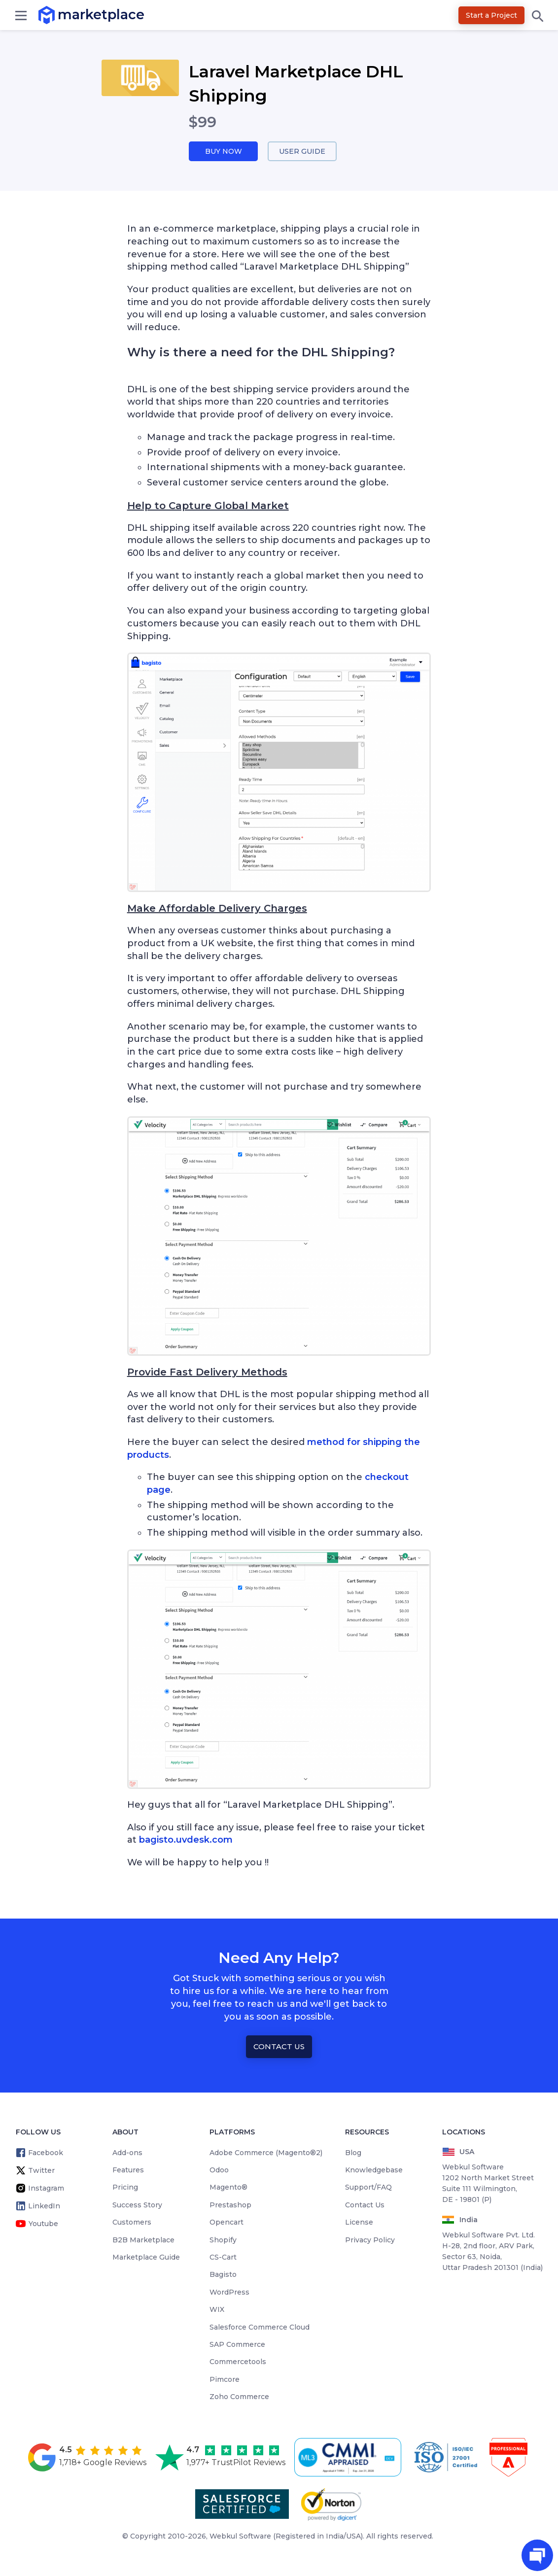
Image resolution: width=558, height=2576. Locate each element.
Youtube (43, 2224)
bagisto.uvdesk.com (186, 1840)
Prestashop (230, 2205)
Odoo (219, 2170)
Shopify (223, 2240)
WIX (216, 2310)
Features (128, 2170)
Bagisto (223, 2275)
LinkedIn (44, 2206)
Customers (131, 2223)
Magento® (228, 2188)
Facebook (45, 2153)
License (359, 2223)
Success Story (137, 2205)
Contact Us (279, 2047)
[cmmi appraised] (349, 2458)
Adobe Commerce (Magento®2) (265, 2153)
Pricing (125, 2188)
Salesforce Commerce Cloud (259, 2327)
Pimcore (224, 2379)
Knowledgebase (374, 2170)
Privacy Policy (370, 2240)
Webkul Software (240, 2536)
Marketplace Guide (146, 2257)
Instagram (46, 2188)
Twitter (41, 2170)
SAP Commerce (237, 2344)
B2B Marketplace (143, 2240)
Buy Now (223, 151)
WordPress (229, 2292)
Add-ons (127, 2153)
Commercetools (237, 2362)
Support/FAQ (368, 2188)
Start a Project (491, 15)
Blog (353, 2153)
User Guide (302, 151)
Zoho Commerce (239, 2397)
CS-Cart (223, 2257)
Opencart (226, 2223)
